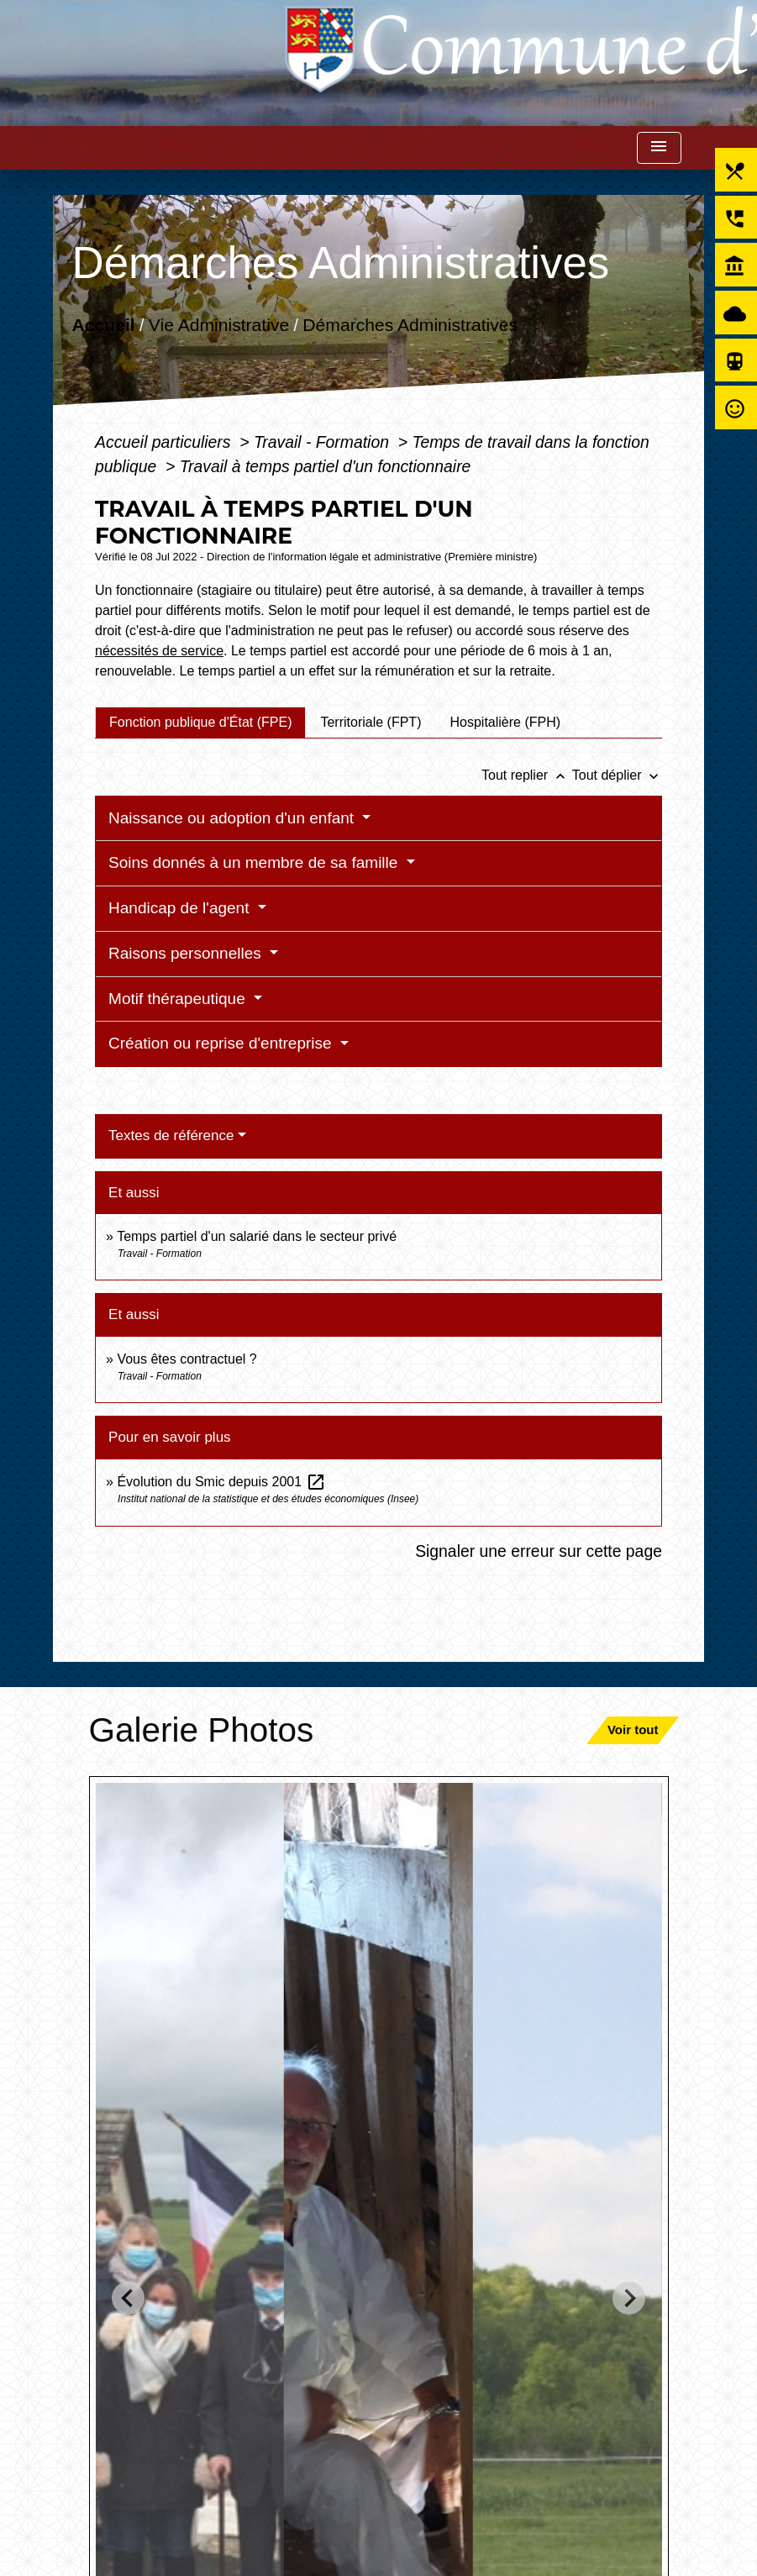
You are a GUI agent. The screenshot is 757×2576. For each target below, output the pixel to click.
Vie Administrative (219, 324)
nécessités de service (159, 651)
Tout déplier (617, 775)
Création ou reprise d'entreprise (222, 1043)
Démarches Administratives (410, 324)
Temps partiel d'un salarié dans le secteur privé (257, 1236)
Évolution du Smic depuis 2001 (221, 1482)
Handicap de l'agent (181, 908)
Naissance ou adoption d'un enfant (233, 818)
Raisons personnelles (186, 953)
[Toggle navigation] (659, 148)
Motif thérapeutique (179, 998)
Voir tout (633, 1729)
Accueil (103, 324)
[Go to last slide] (128, 2298)
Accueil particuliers (165, 442)
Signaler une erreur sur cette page (538, 1551)
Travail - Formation (323, 442)
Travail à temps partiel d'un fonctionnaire (325, 466)
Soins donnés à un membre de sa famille (255, 862)
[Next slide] (628, 2298)
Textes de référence (171, 1135)
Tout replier (526, 775)
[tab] (200, 723)
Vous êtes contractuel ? (186, 1359)
